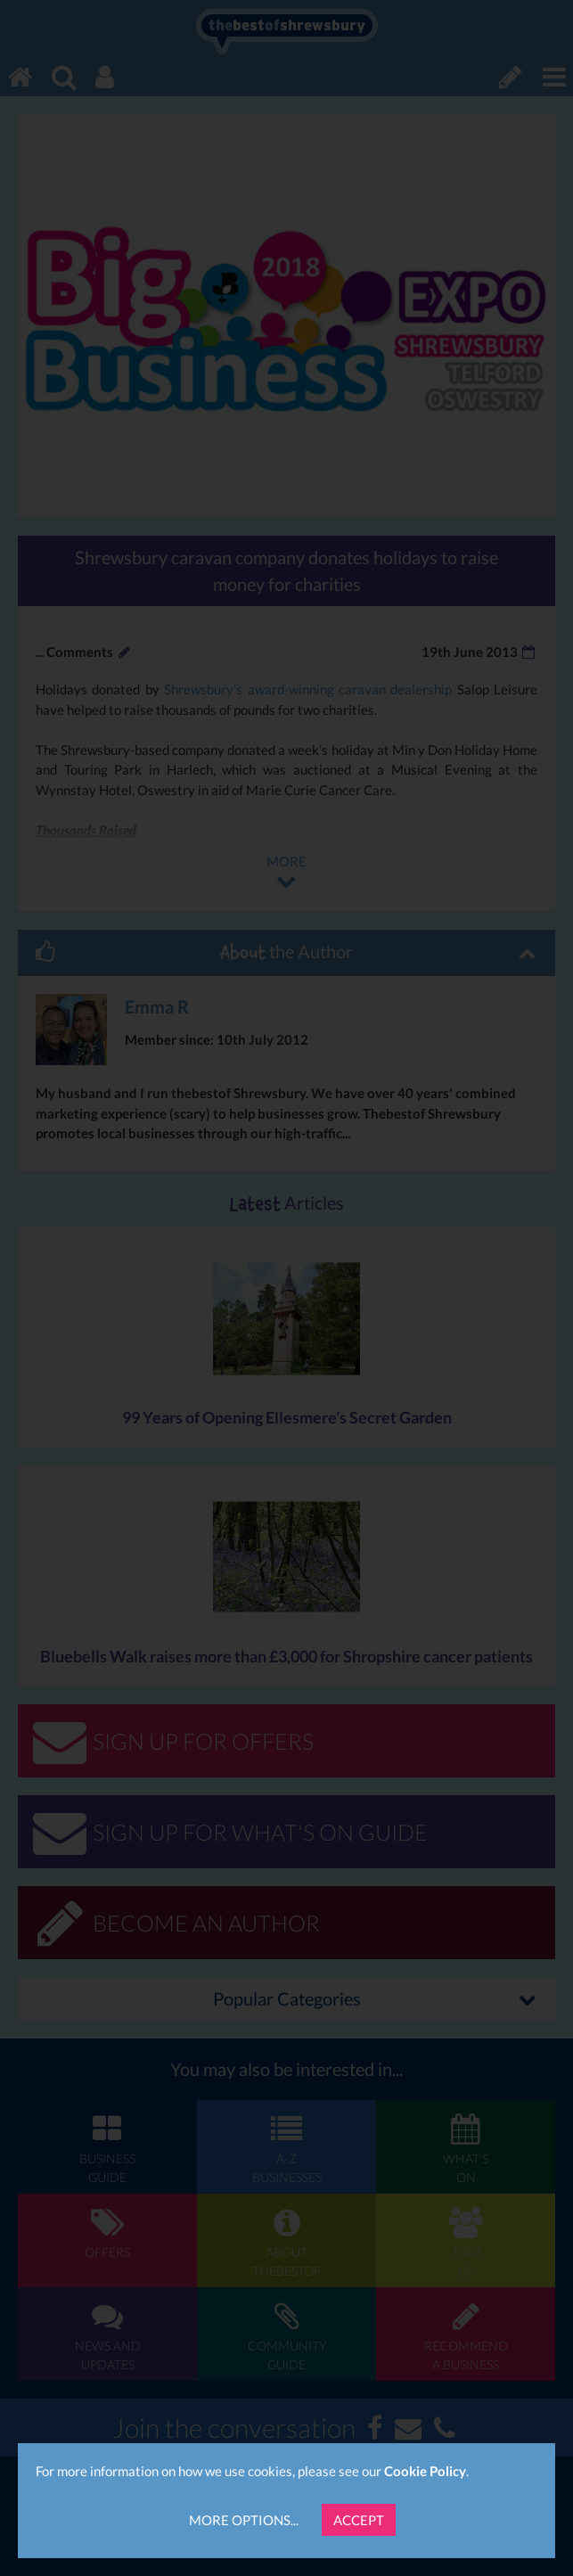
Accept (358, 2520)
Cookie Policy (425, 2471)
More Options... (244, 2520)
